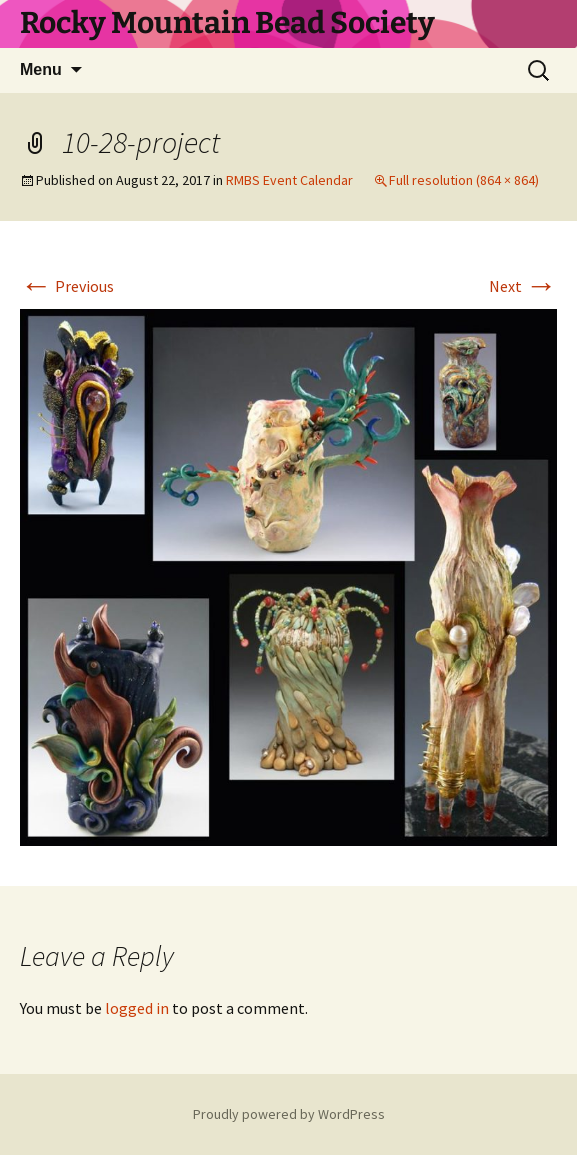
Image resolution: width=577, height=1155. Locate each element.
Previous (67, 286)
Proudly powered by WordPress (289, 1114)
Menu (41, 69)
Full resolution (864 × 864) (464, 180)
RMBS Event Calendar (289, 180)
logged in (137, 1008)
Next (523, 286)
